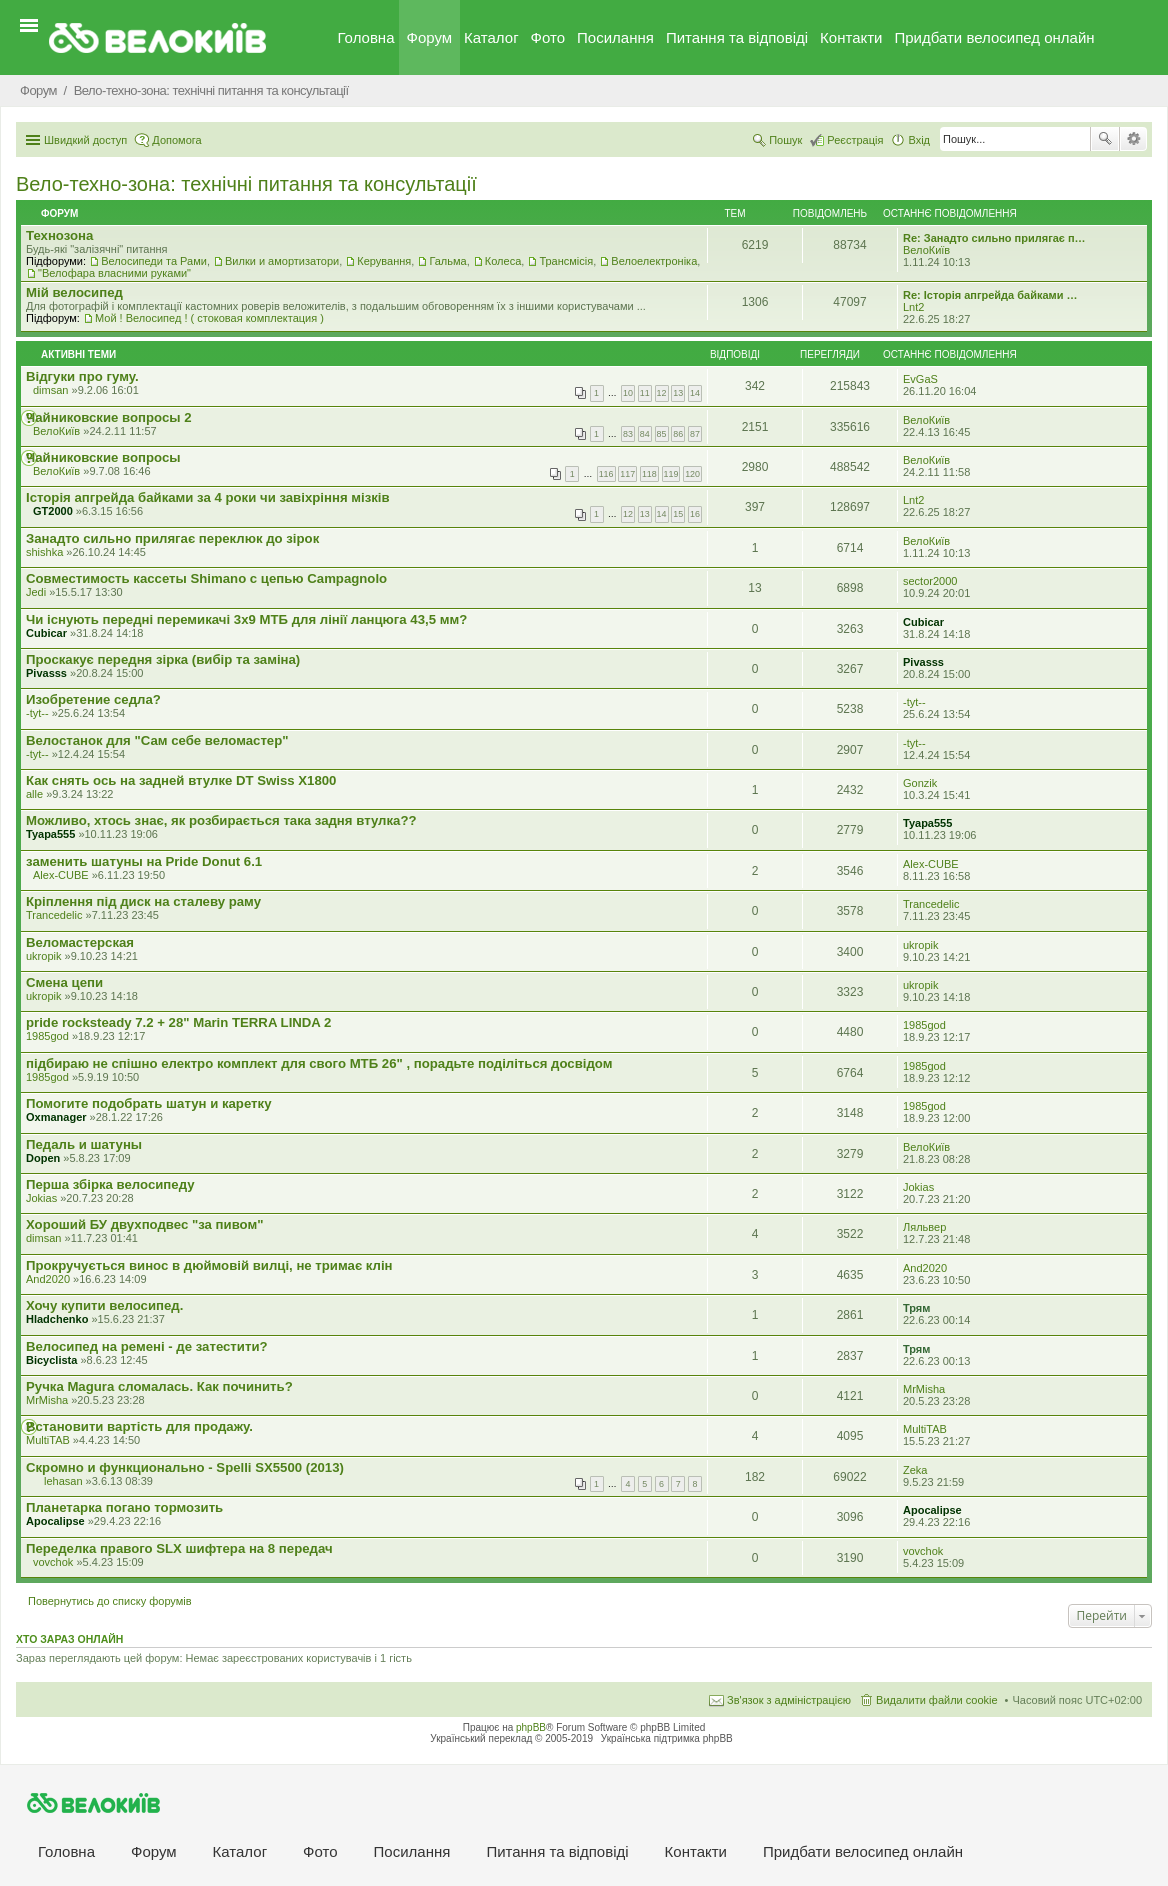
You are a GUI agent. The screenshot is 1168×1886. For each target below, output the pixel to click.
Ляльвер (924, 1227)
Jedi (36, 592)
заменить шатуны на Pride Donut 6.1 (144, 861)
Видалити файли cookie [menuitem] (937, 1700)
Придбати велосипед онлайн (994, 37)
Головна (366, 37)
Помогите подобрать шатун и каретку (148, 1103)
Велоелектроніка (654, 261)
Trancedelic (54, 915)
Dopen (43, 1158)
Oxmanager (56, 1117)
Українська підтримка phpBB (667, 1738)
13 (678, 393)
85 (662, 434)
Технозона (59, 235)
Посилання (615, 37)
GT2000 (53, 511)
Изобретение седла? (93, 699)
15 (678, 514)
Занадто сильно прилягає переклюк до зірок (172, 538)
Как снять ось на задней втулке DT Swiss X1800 (181, 780)
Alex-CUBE (61, 875)
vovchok (53, 1562)
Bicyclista (51, 1360)
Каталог (491, 37)
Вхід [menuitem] (919, 140)
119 (671, 474)
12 (662, 393)
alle (34, 794)
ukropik (43, 956)
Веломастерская (80, 942)
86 (678, 434)
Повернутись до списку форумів (110, 1601)
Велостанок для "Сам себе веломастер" (157, 740)
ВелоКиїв (926, 250)
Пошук (1105, 139)
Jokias (41, 1198)
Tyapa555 (50, 834)
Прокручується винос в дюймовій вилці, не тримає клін (209, 1265)
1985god (47, 1036)
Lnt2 (913, 307)
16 (695, 514)
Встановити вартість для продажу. (139, 1426)
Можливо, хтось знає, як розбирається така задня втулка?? (221, 820)
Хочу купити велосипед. (104, 1305)
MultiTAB (48, 1440)
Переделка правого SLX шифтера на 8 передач (179, 1548)
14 (695, 393)
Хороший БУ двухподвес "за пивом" (145, 1224)
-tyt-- (37, 713)
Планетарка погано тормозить (124, 1507)
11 (645, 393)
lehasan (63, 1481)
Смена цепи (64, 982)
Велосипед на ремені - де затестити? (147, 1346)
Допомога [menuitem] (176, 140)
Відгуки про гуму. (82, 376)
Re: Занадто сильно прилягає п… (994, 238)
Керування (384, 261)
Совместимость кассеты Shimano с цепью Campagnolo (206, 578)
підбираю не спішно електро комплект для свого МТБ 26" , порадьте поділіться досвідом (319, 1063)
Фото (548, 37)
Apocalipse (55, 1521)
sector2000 (930, 581)
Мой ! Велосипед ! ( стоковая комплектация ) (209, 318)
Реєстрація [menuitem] (855, 140)
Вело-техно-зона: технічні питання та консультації (246, 184)
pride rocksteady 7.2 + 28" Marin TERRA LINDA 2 (178, 1022)
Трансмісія (566, 261)
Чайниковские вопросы (103, 457)
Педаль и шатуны (84, 1144)
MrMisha (47, 1400)
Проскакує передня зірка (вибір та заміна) (163, 659)
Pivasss (46, 673)
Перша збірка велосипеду (110, 1184)
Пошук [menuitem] (785, 140)
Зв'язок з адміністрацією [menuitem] (789, 1700)
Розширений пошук (1133, 139)
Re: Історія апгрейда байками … (990, 295)
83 (628, 434)
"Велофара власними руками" (114, 273)
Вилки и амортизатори (282, 261)
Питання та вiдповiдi (737, 37)
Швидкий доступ (85, 140)
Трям (916, 1308)
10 (628, 393)
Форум (430, 37)
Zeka (915, 1470)
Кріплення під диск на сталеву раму (143, 901)
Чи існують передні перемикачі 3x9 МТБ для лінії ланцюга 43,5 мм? (246, 619)
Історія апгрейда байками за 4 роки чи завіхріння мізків (208, 497)
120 (692, 474)
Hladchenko (57, 1319)
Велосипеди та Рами (154, 261)
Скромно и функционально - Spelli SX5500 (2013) (185, 1467)
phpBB (531, 1727)
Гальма (447, 261)
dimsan (50, 390)
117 (627, 474)
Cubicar (46, 633)
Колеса (503, 261)
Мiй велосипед (74, 292)
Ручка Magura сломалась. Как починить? (159, 1386)
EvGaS (920, 379)
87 (695, 434)
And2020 (48, 1279)
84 (645, 434)
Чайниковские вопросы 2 (109, 417)
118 (649, 474)
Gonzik (920, 783)
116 (606, 474)
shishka (44, 552)
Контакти (851, 37)
